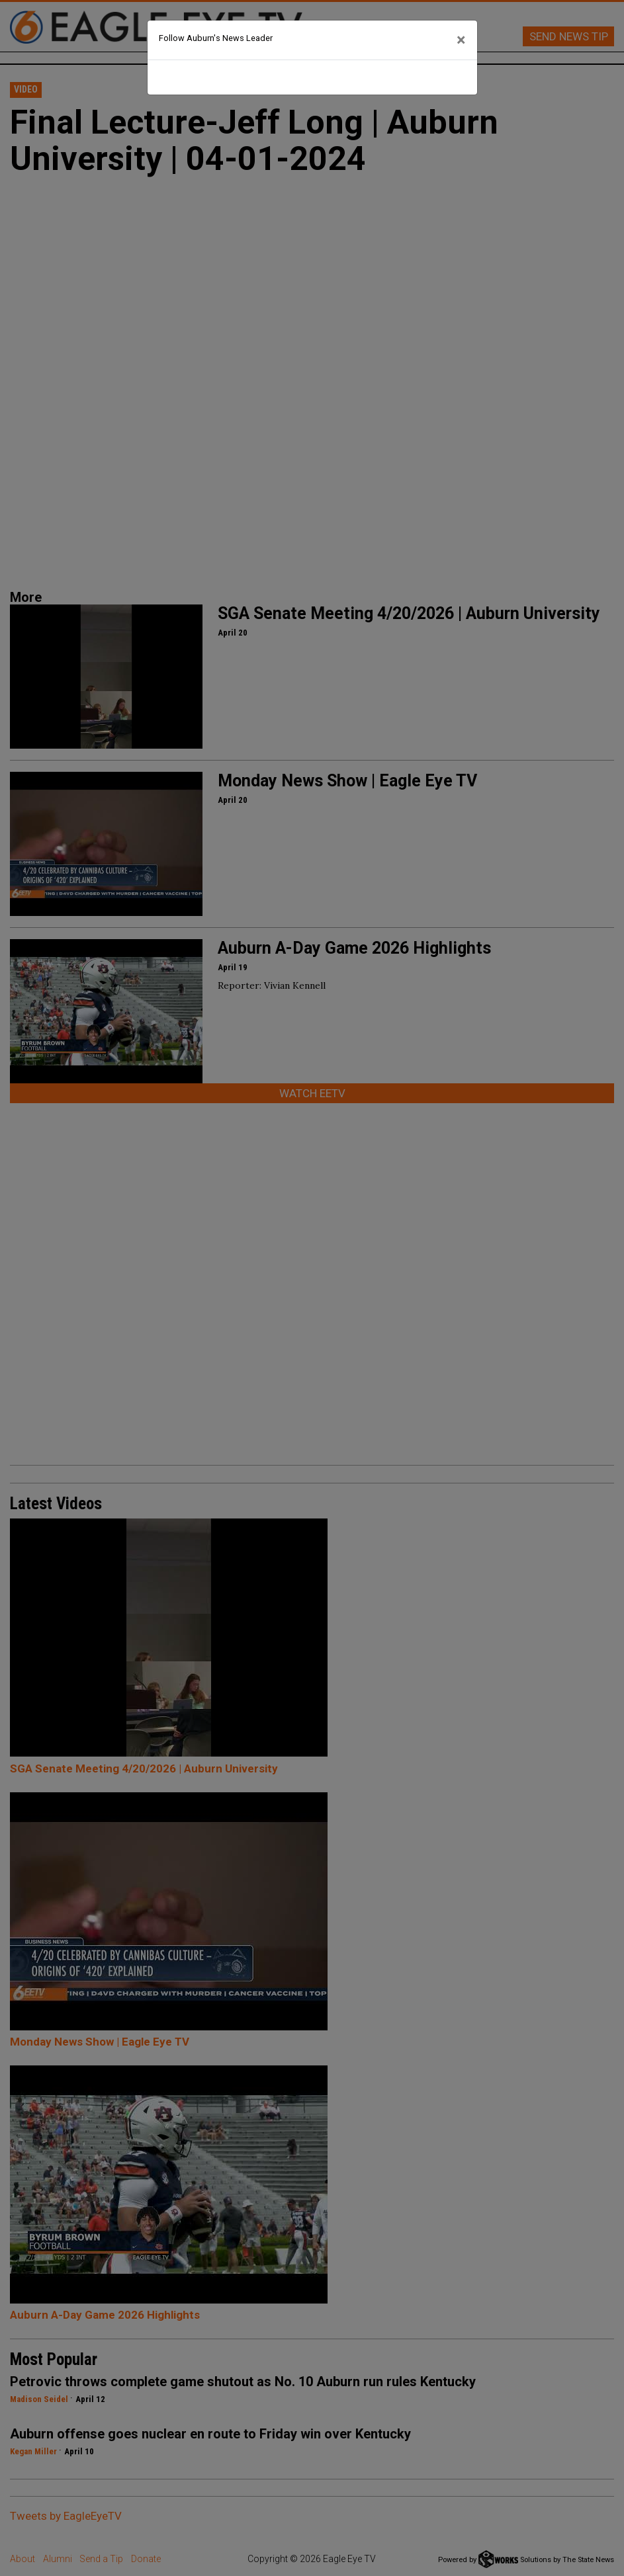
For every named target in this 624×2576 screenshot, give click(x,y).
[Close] (461, 40)
